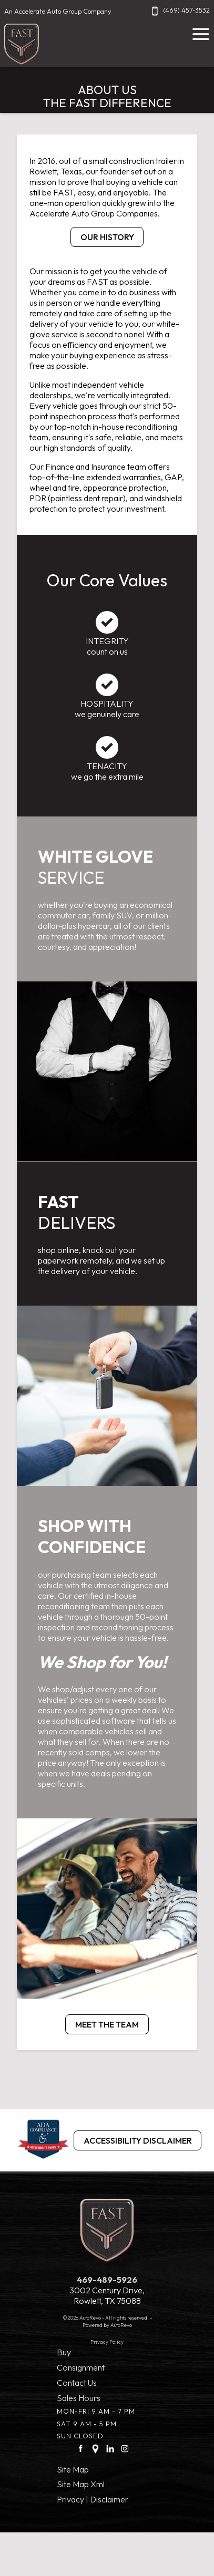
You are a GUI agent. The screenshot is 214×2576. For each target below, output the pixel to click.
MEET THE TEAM (107, 2024)
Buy (64, 2352)
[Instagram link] (124, 2448)
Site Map (73, 2469)
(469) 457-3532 (179, 10)
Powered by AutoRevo (107, 2325)
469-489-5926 (107, 2279)
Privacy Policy (107, 2342)
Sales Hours (78, 2398)
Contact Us (77, 2382)
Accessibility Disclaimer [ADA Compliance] (138, 2140)
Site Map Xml (81, 2484)
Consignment (81, 2367)
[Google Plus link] (95, 2448)
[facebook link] (80, 2448)
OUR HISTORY (107, 237)
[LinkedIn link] (110, 2448)
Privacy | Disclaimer (92, 2499)
